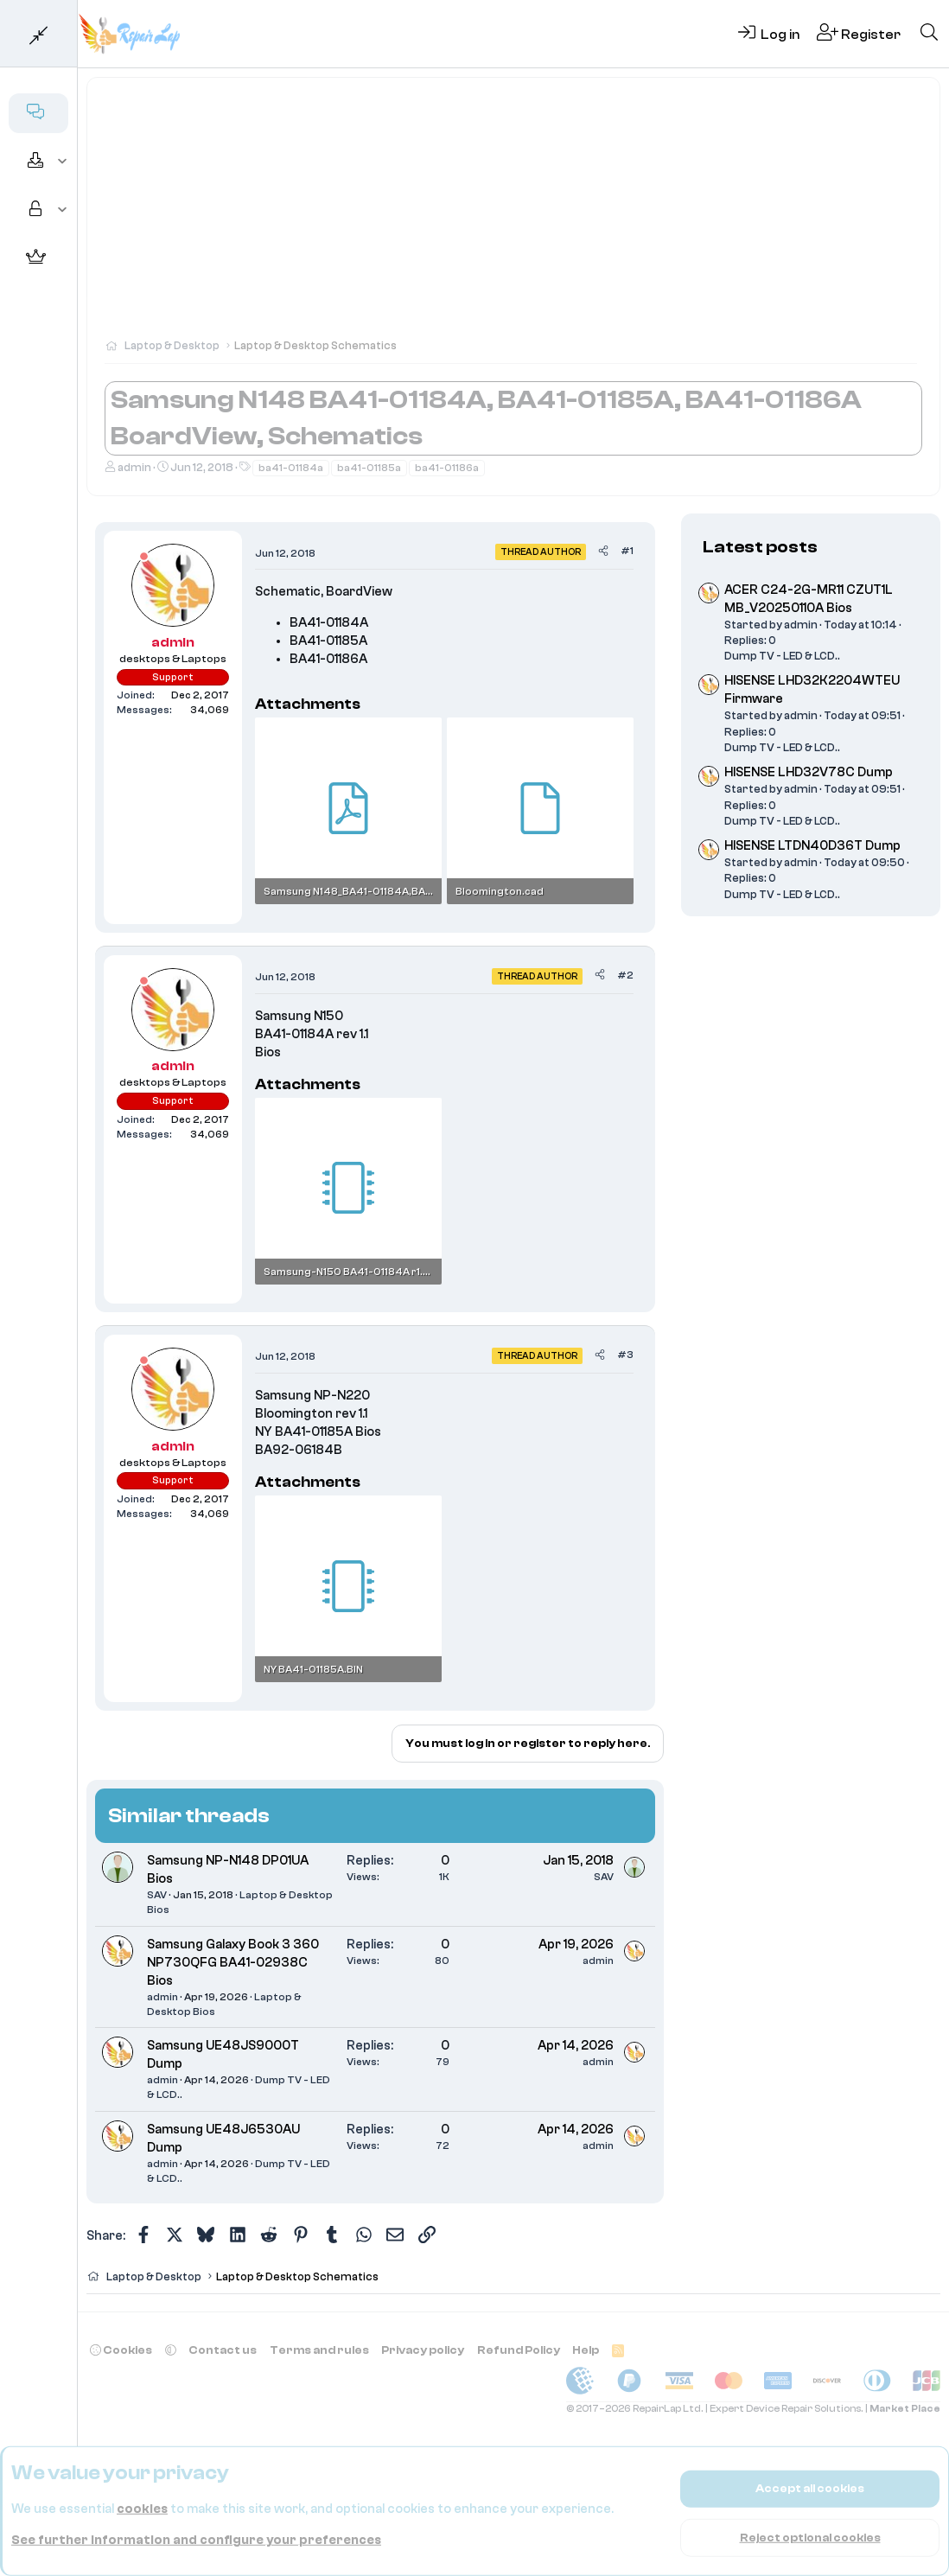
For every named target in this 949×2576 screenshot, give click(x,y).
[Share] (603, 551)
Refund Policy (518, 2349)
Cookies (121, 2349)
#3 (625, 1355)
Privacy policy (422, 2349)
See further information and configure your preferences (196, 2540)
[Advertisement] (513, 216)
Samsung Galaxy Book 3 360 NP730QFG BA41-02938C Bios (233, 1962)
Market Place (904, 2408)
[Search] (929, 33)
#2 (625, 975)
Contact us (222, 2349)
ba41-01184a (290, 468)
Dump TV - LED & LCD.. (782, 655)
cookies (142, 2509)
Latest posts (760, 547)
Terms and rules (319, 2349)
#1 (627, 551)
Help (585, 2349)
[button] (63, 162)
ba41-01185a (369, 468)
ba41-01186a (447, 468)
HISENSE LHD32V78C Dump (808, 772)
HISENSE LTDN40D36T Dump (812, 845)
